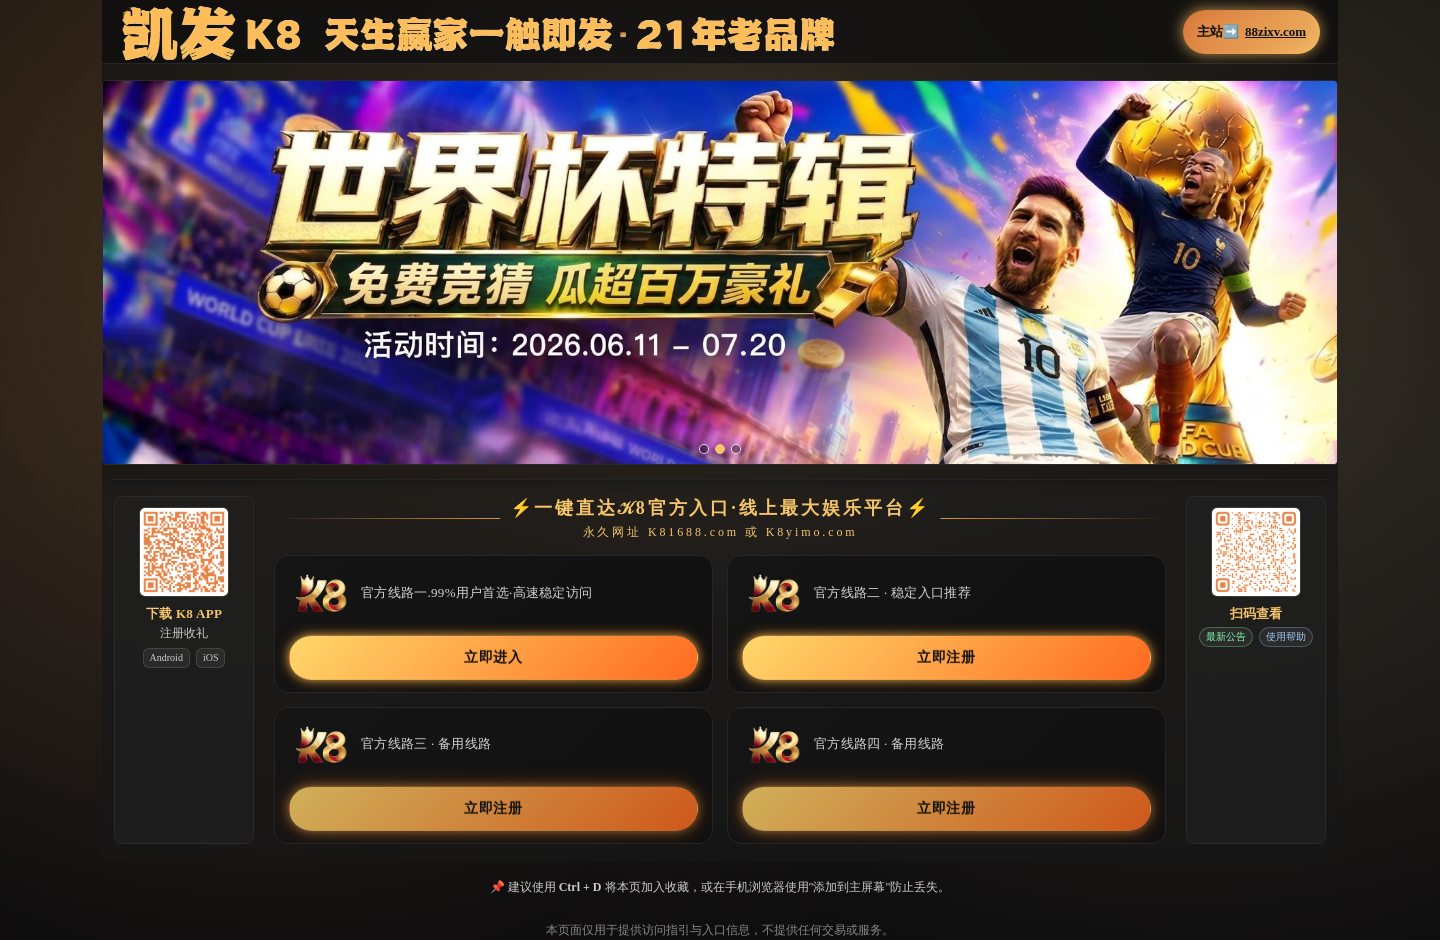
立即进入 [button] (493, 657)
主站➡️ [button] (1251, 32)
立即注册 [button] (946, 657)
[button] (720, 283)
